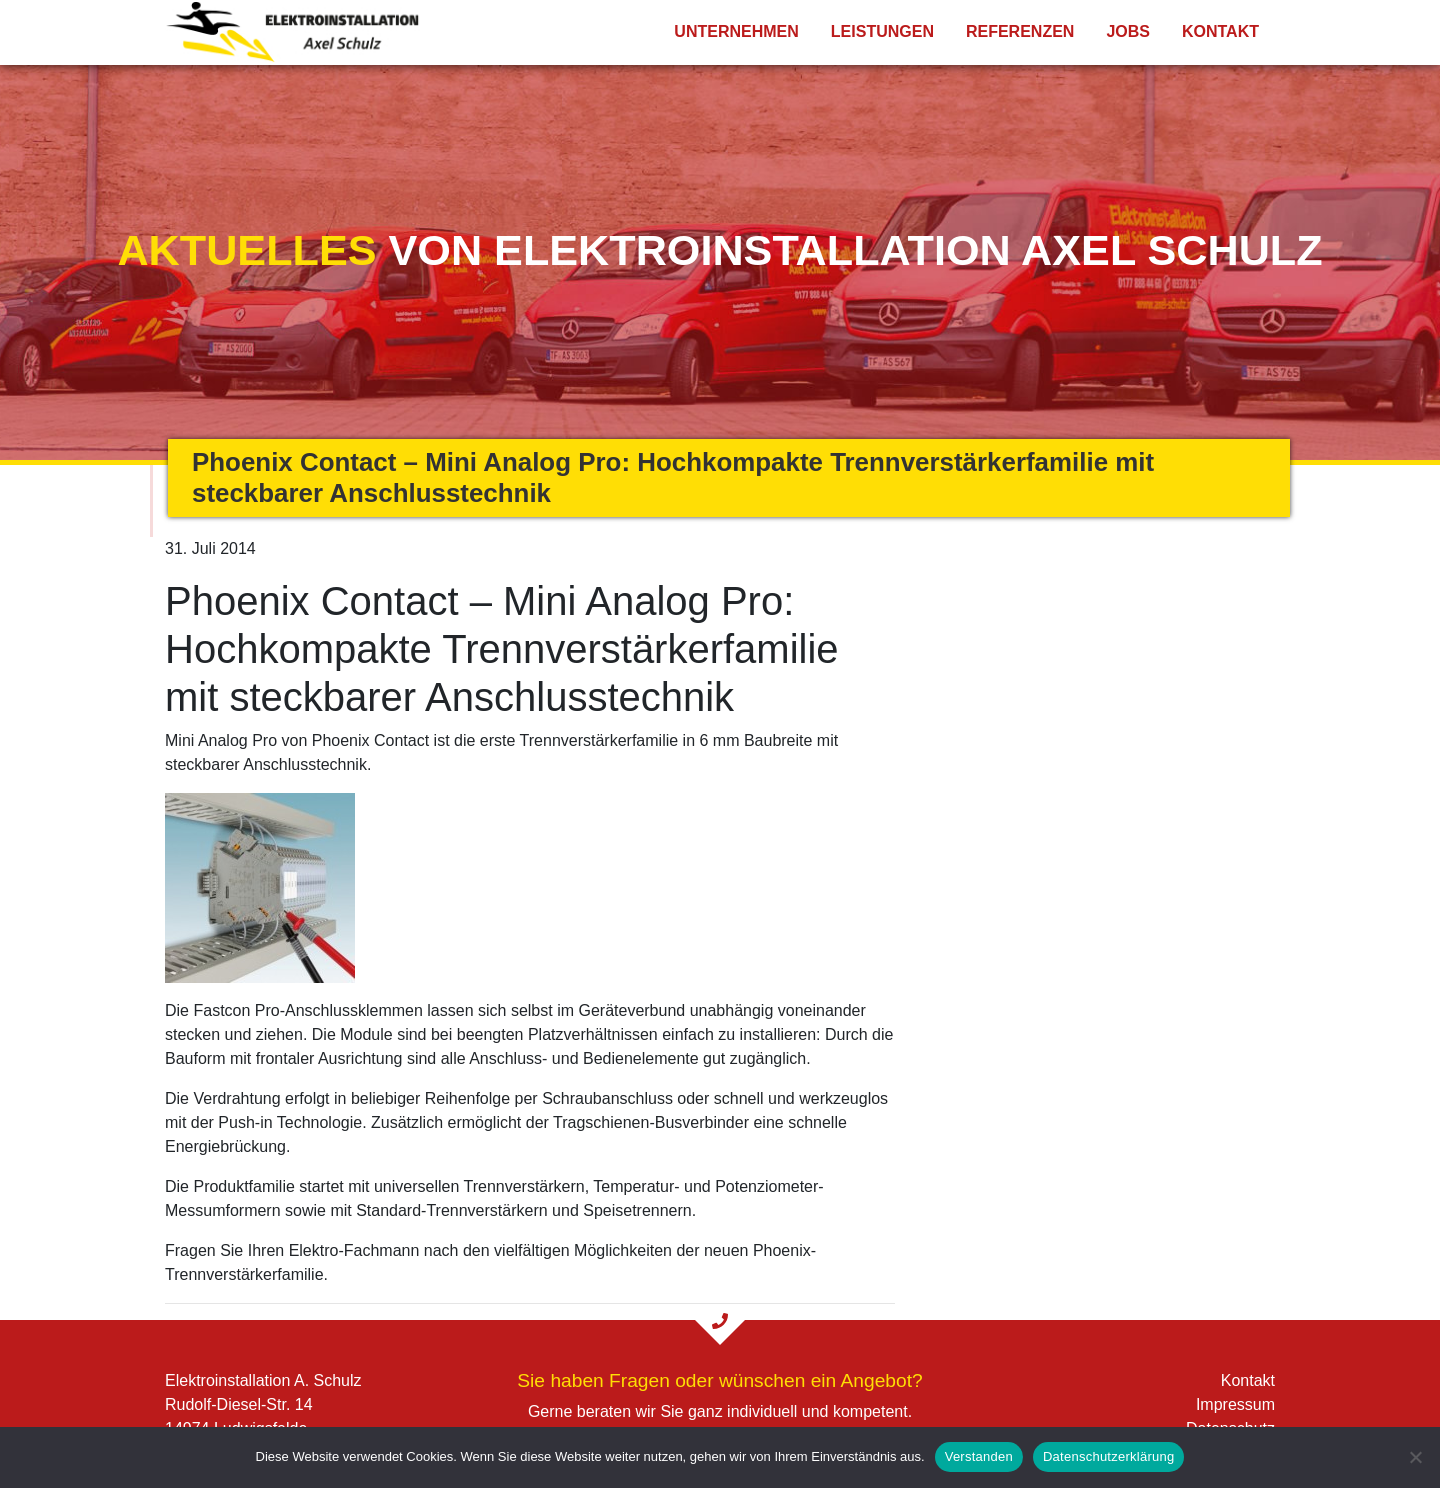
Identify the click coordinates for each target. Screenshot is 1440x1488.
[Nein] (1415, 1457)
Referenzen (1020, 31)
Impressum (1235, 1404)
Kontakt (1220, 31)
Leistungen (882, 31)
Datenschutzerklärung (1108, 1456)
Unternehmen (736, 31)
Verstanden (979, 1456)
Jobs (1128, 31)
